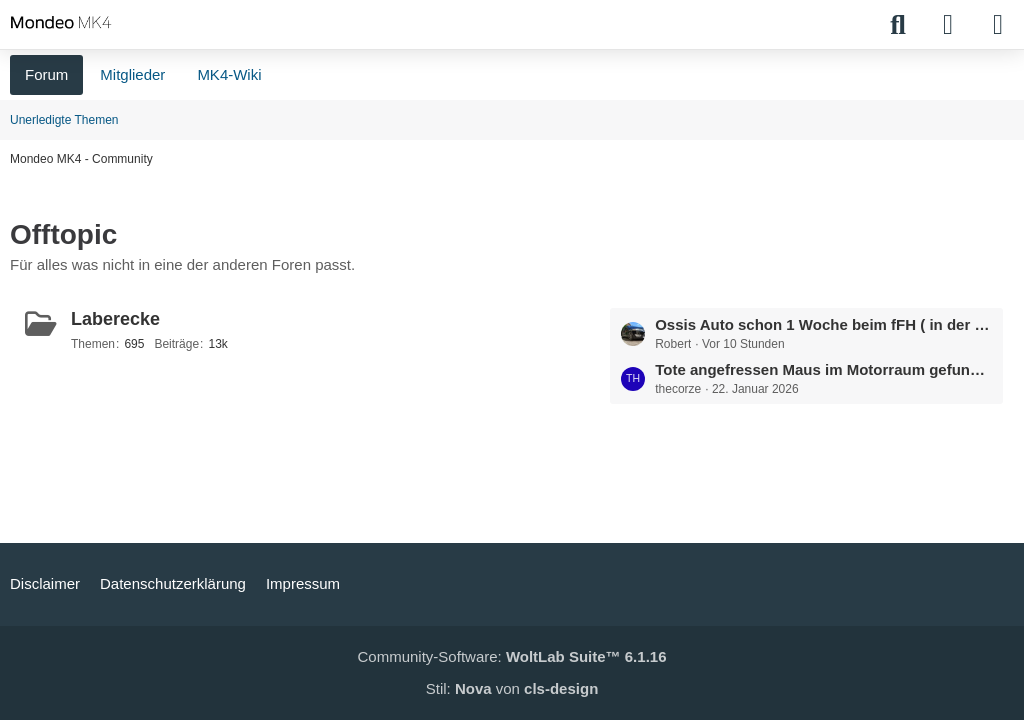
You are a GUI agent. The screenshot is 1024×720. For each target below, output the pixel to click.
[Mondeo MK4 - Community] (61, 22)
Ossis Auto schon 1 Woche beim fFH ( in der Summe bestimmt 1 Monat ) (823, 324)
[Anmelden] (948, 25)
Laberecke (115, 319)
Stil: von (512, 688)
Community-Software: (512, 656)
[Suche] (898, 25)
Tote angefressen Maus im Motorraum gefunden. (823, 369)
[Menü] (998, 25)
